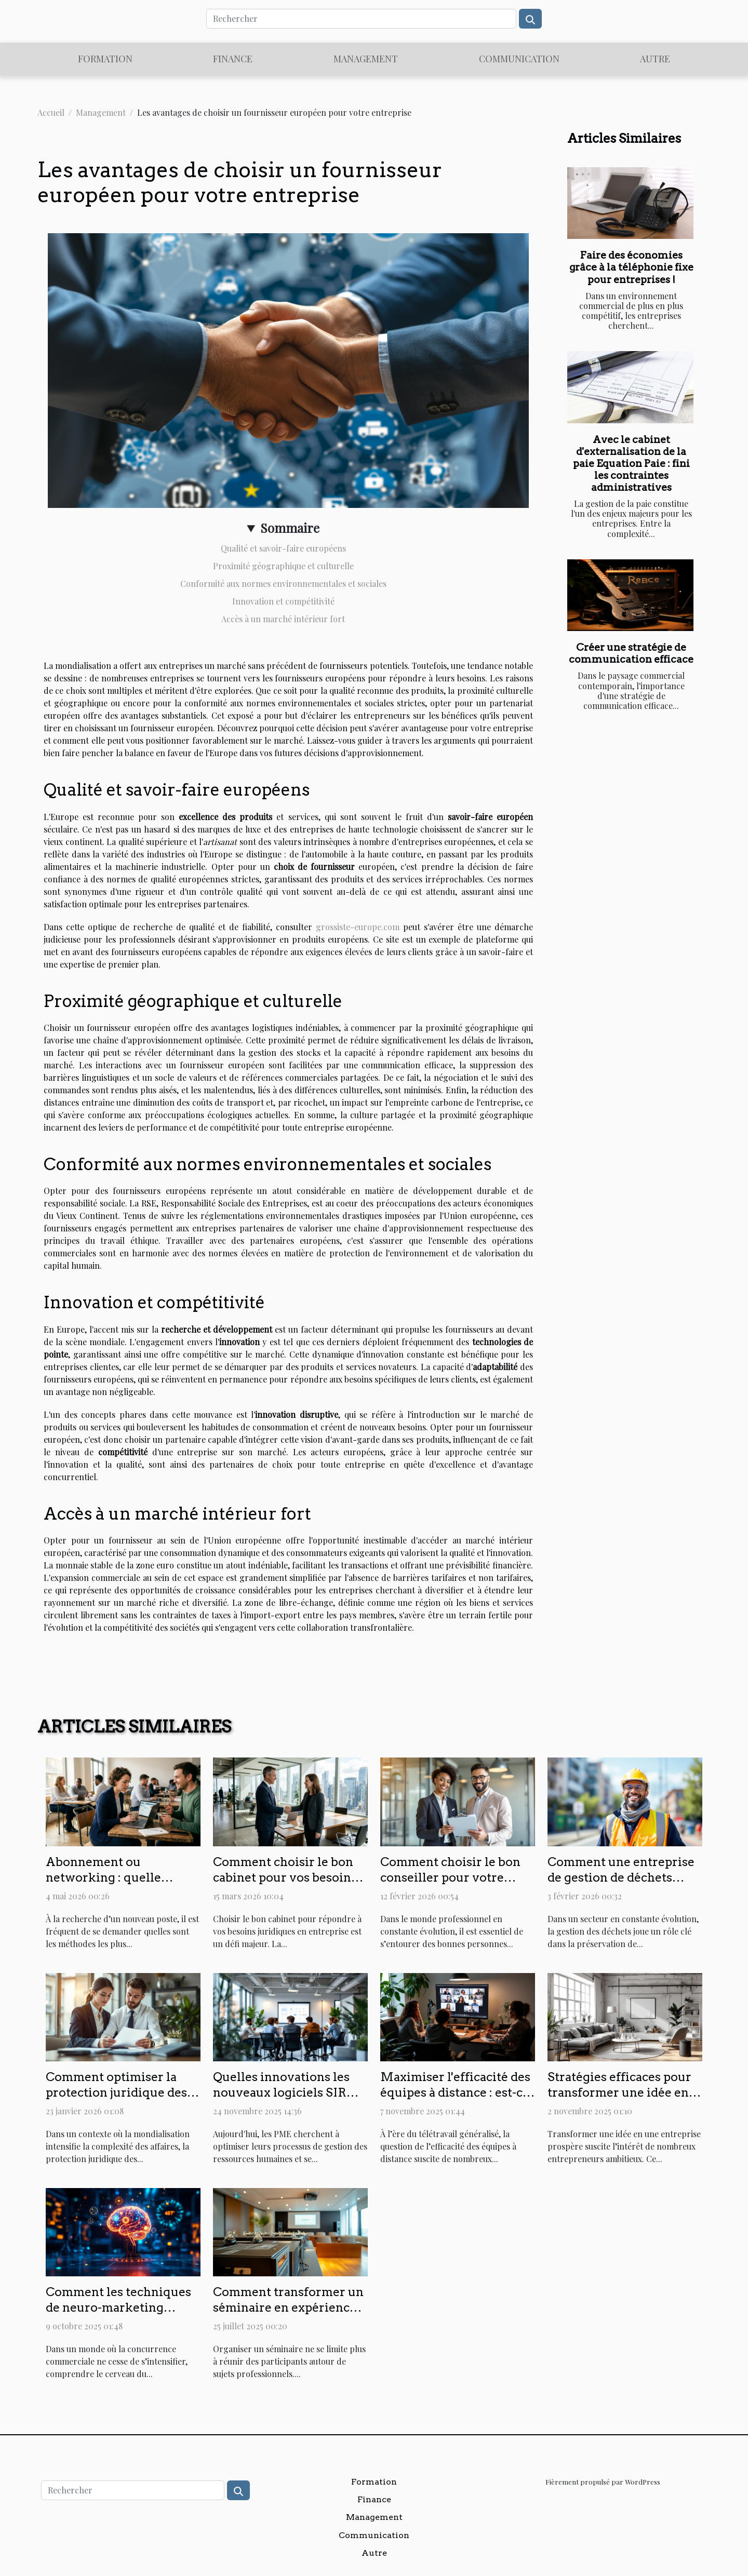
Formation (105, 58)
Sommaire (289, 527)
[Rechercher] (361, 19)
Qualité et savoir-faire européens (283, 548)
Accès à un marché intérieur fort (283, 618)
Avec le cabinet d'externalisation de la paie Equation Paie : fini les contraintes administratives (631, 463)
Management (365, 58)
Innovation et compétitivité (283, 601)
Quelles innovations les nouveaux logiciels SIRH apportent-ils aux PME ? (285, 2092)
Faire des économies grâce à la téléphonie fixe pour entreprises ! (631, 267)
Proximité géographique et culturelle (283, 565)
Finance (232, 58)
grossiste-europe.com (357, 926)
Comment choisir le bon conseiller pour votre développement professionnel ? (450, 1885)
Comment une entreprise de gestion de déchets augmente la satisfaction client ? (620, 1885)
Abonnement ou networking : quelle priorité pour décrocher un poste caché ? (115, 1885)
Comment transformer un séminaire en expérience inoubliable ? (288, 2307)
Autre (655, 58)
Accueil (50, 112)
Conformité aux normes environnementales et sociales (283, 583)
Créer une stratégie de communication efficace (631, 653)
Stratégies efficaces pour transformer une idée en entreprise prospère (619, 2092)
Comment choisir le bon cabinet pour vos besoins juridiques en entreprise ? (288, 1877)
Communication (519, 58)
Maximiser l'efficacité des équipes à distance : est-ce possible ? (455, 2092)
